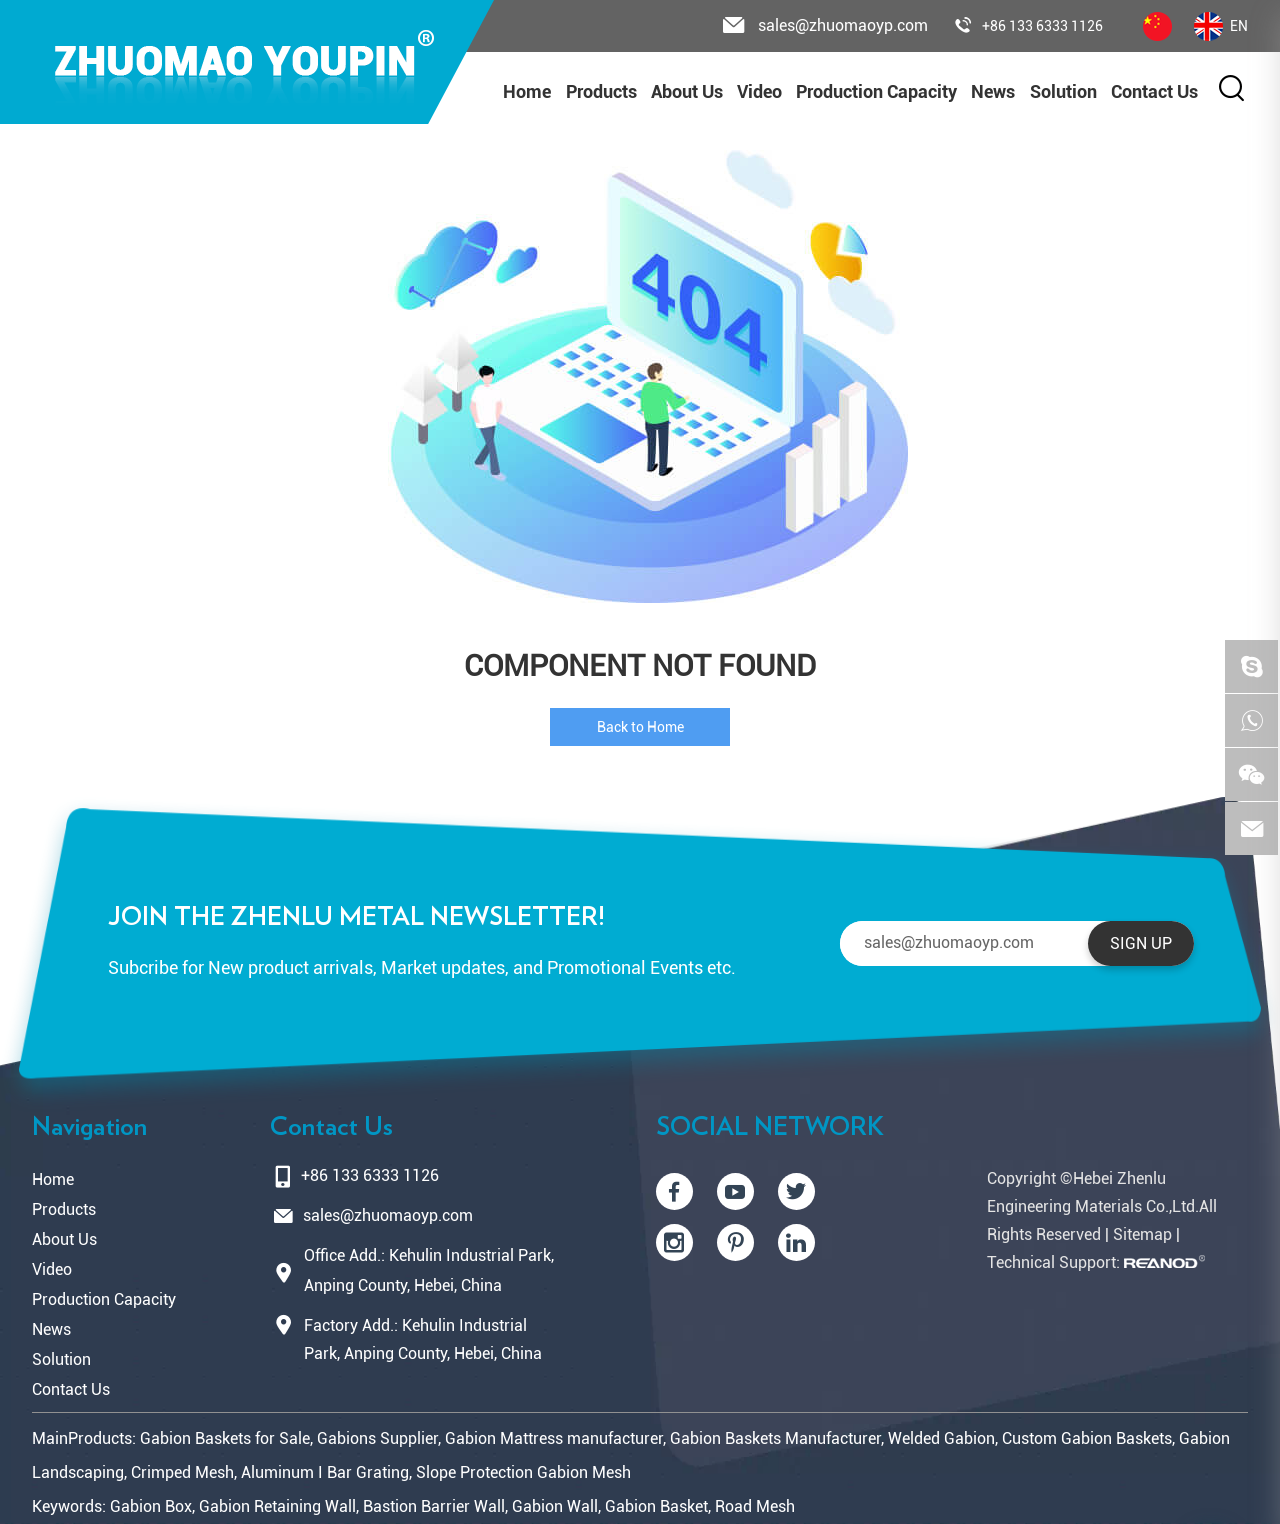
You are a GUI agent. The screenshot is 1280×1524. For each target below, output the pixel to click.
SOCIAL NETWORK (770, 1127)
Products (601, 91)
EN (1221, 26)
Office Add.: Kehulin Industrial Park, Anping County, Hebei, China (429, 1270)
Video (759, 91)
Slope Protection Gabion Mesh (523, 1472)
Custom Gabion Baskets (1087, 1438)
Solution (1063, 91)
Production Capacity (876, 91)
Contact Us (1154, 91)
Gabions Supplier (377, 1438)
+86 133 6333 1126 (1029, 26)
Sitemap (1142, 1234)
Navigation (89, 1127)
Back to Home (640, 727)
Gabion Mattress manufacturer (554, 1438)
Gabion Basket (656, 1506)
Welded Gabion (941, 1438)
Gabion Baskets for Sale (225, 1438)
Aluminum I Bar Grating (325, 1472)
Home (527, 91)
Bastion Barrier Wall (434, 1506)
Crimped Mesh (182, 1472)
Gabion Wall (555, 1506)
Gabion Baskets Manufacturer (775, 1438)
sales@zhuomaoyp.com (388, 1215)
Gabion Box (151, 1506)
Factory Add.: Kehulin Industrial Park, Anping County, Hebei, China (423, 1339)
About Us (687, 91)
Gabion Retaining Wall (277, 1506)
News (993, 91)
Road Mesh (755, 1506)
